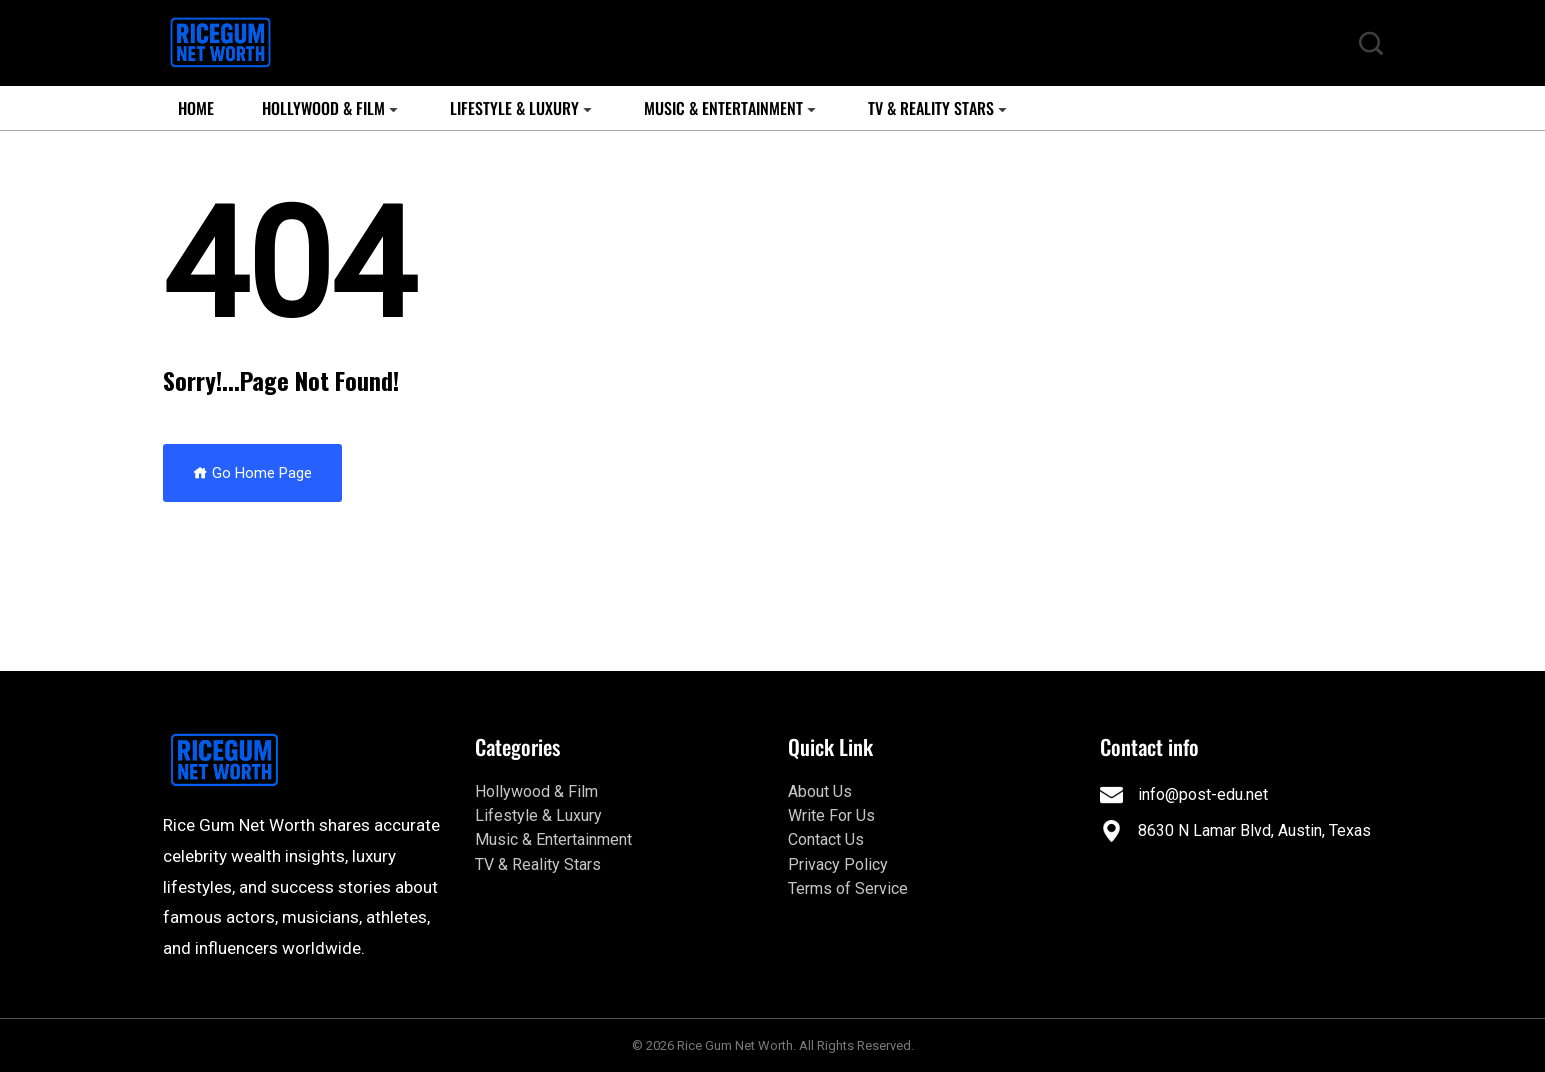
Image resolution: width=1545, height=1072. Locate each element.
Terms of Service (848, 888)
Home (196, 108)
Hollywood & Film (323, 108)
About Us (820, 791)
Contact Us (826, 839)
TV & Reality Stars (931, 108)
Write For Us (831, 815)
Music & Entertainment (723, 108)
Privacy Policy (838, 864)
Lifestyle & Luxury (514, 108)
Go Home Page (252, 473)
